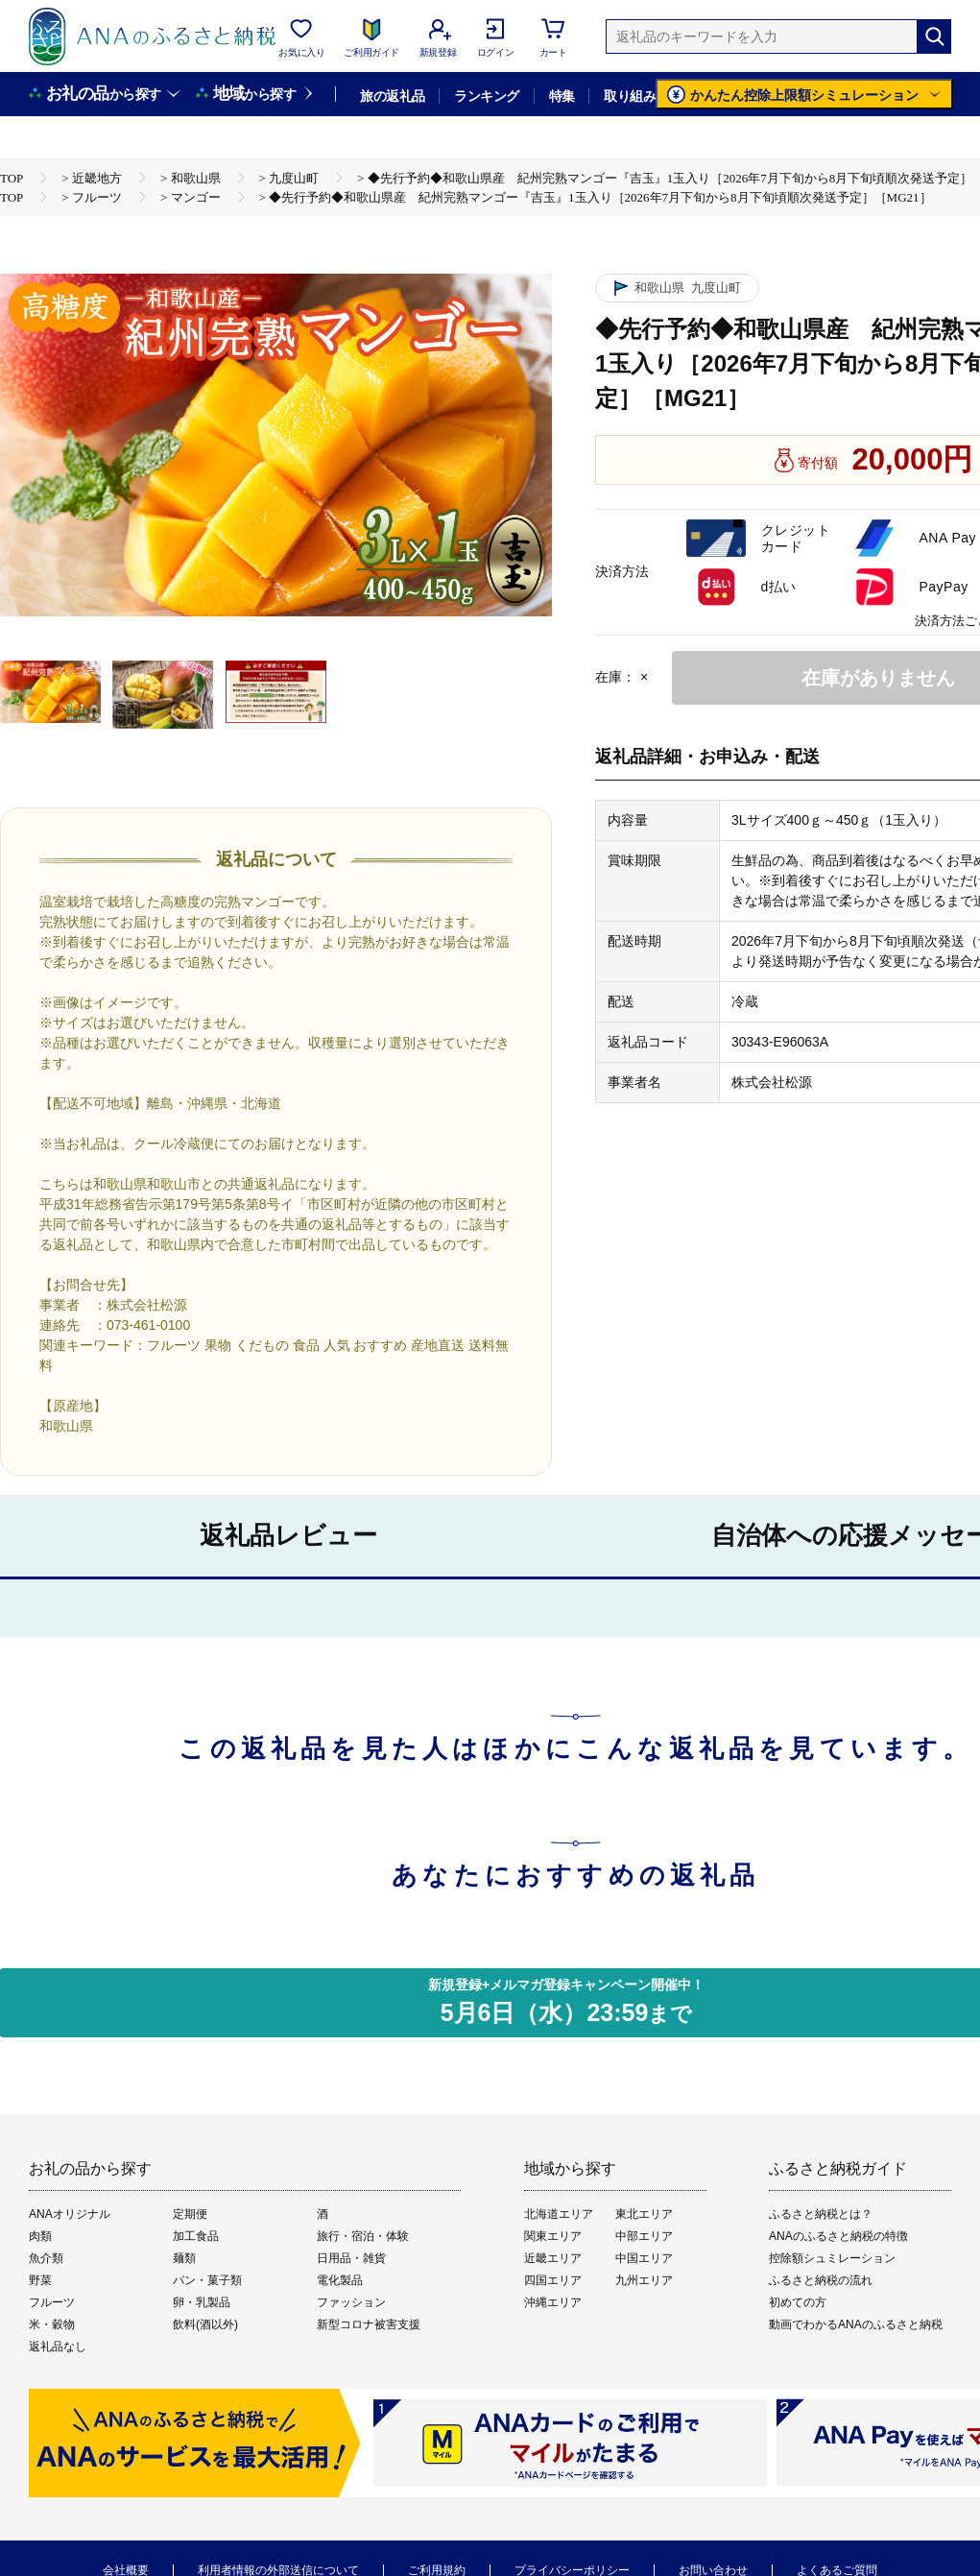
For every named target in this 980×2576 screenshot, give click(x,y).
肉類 (40, 2236)
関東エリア (553, 2236)
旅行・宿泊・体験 (363, 2236)
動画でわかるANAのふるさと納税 (856, 2324)
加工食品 (196, 2236)
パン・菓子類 (207, 2280)
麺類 (184, 2258)
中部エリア (644, 2236)
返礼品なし (57, 2346)
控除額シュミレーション (832, 2258)
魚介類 (46, 2258)
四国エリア (553, 2280)
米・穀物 (52, 2324)
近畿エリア (553, 2258)
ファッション (351, 2302)
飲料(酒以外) (205, 2324)
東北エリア (644, 2214)
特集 (562, 96)
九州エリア (644, 2280)
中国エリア (644, 2258)
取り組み (630, 96)
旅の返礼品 (392, 96)
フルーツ (52, 2302)
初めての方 (797, 2302)
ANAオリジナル (69, 2214)
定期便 (190, 2214)
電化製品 (340, 2280)
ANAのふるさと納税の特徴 (838, 2236)
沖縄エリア (553, 2302)
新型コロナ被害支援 (368, 2324)
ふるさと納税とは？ (820, 2214)
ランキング (486, 96)
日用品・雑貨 (351, 2258)
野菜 (40, 2280)
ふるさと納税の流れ (820, 2280)
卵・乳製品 (201, 2302)
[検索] (934, 36)
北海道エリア (558, 2214)
